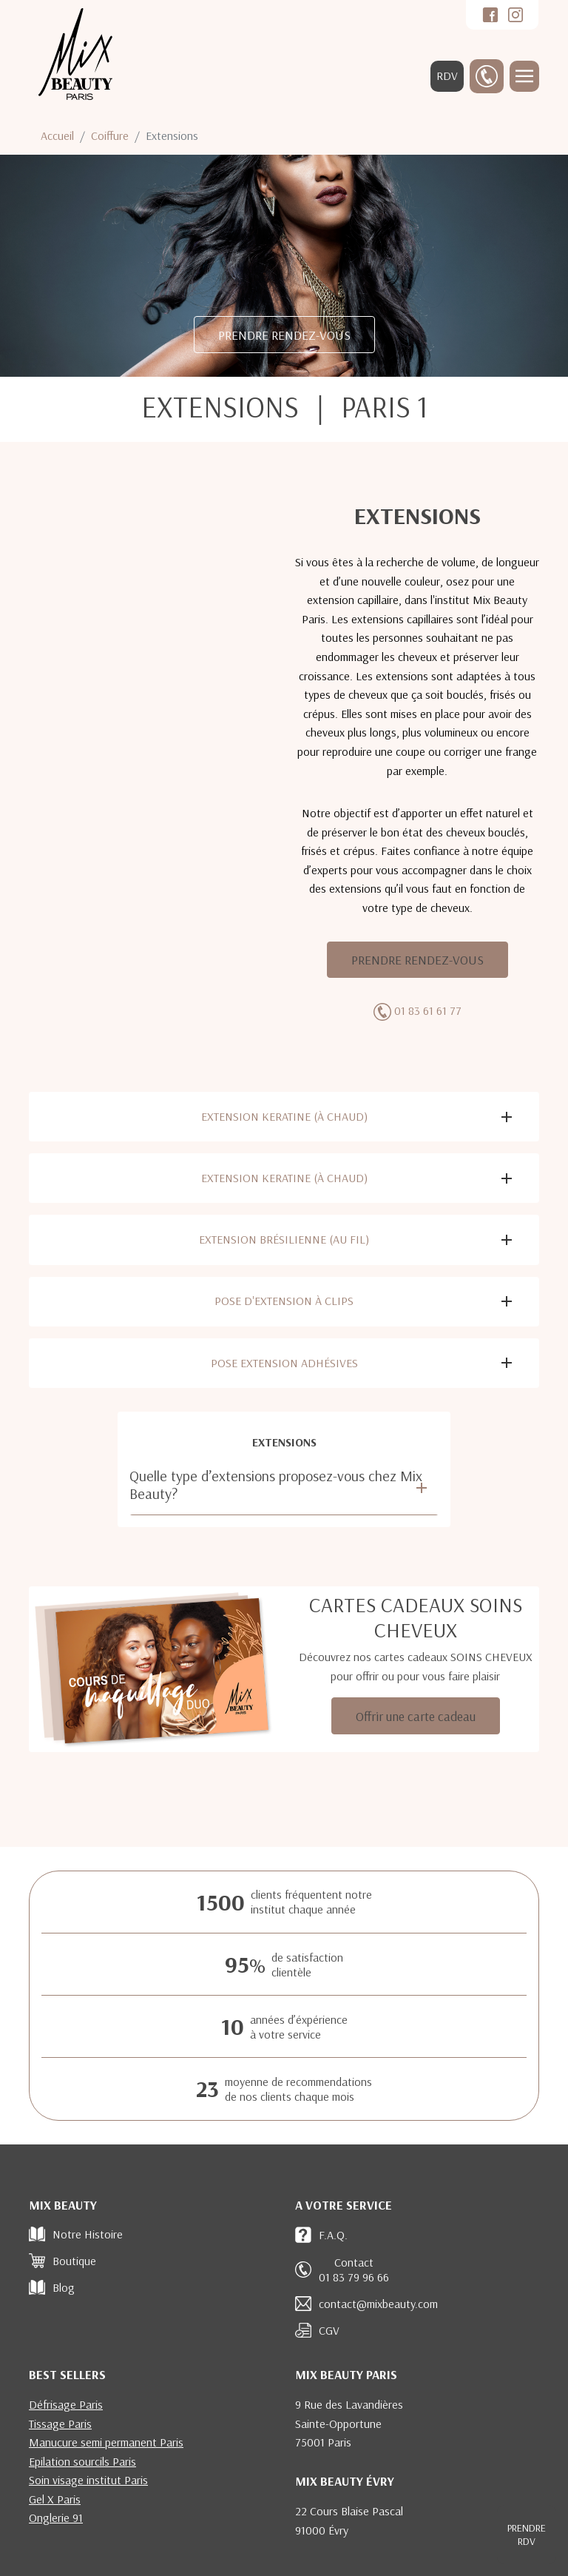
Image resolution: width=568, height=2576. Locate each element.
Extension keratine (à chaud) (284, 1116)
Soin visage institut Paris (88, 2479)
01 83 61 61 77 (428, 1010)
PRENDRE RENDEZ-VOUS (284, 334)
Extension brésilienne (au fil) (284, 1239)
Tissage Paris (60, 2423)
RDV (447, 75)
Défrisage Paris (66, 2404)
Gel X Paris (55, 2499)
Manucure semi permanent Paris (106, 2442)
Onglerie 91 (56, 2517)
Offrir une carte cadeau (416, 1716)
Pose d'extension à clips (284, 1300)
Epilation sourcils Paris (82, 2461)
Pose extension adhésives (284, 1362)
